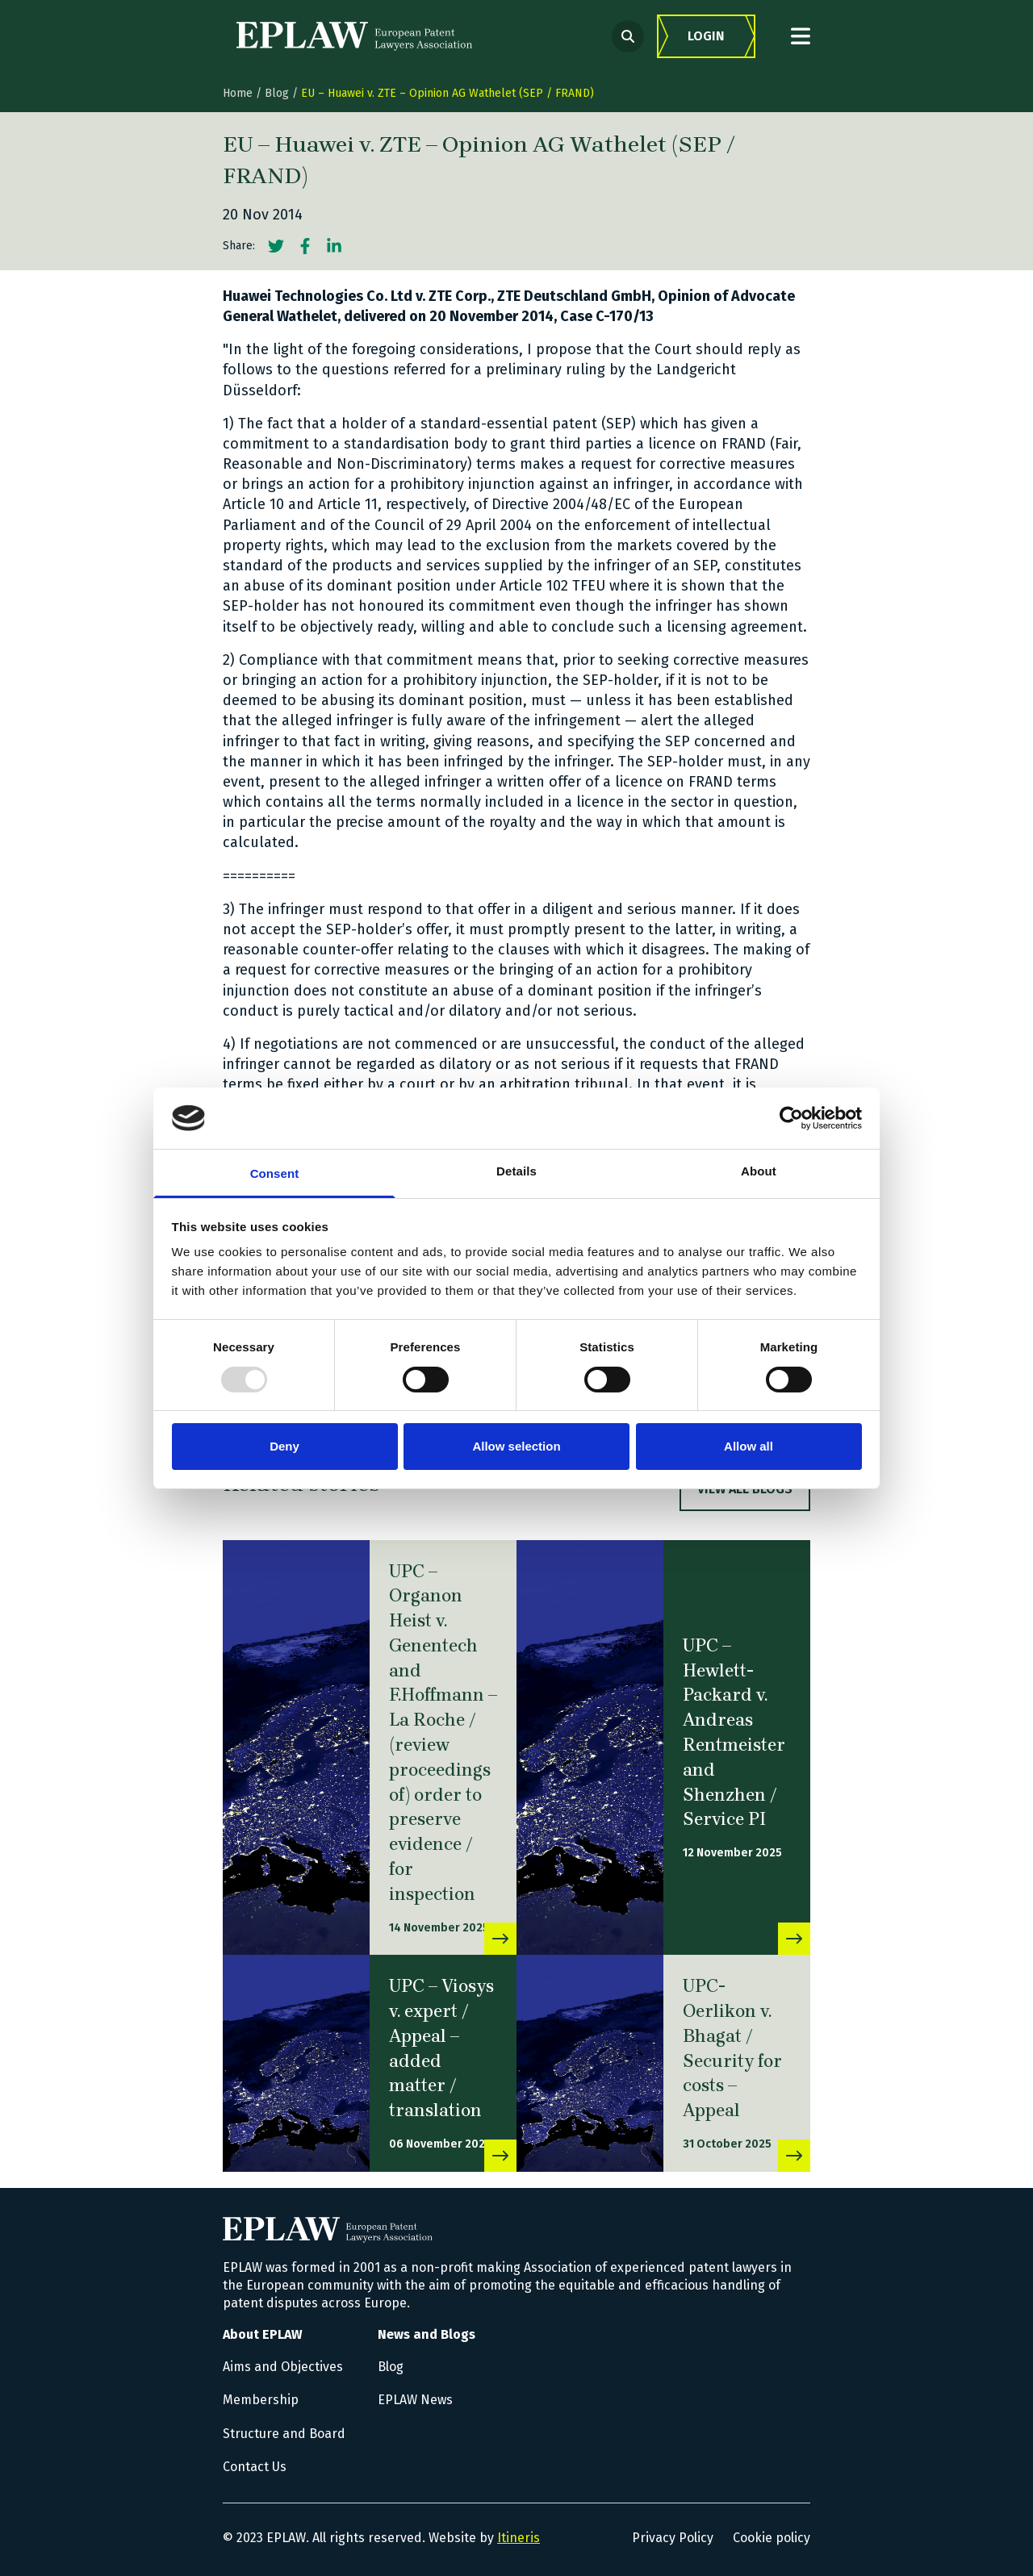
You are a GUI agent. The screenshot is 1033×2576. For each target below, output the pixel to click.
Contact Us (254, 2466)
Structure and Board (284, 2433)
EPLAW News (415, 2399)
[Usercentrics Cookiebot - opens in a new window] (791, 1118)
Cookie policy (771, 2537)
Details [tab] (516, 1171)
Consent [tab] (274, 1173)
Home (238, 93)
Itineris (518, 2537)
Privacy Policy (672, 2537)
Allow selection (516, 1446)
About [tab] (758, 1171)
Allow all (748, 1446)
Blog (277, 93)
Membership (261, 2399)
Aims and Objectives (283, 2366)
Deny (284, 1446)
